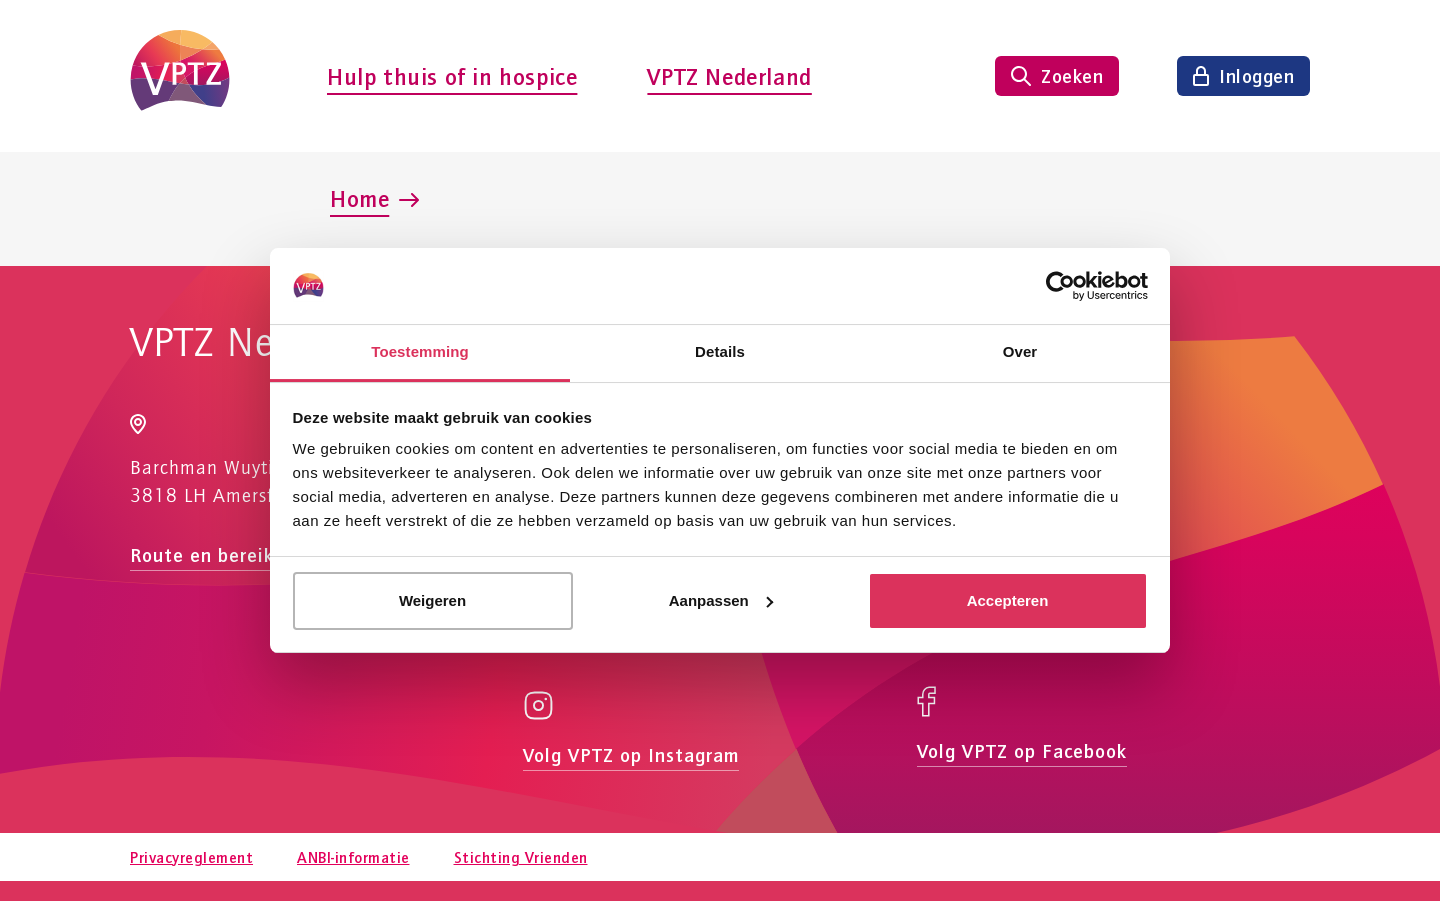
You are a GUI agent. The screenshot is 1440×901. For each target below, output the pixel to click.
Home (359, 198)
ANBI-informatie (353, 857)
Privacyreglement (191, 857)
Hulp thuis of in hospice (452, 76)
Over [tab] (1020, 351)
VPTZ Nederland (729, 76)
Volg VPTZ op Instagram (631, 754)
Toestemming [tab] (420, 351)
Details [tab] (720, 351)
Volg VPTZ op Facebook (1022, 750)
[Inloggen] (1243, 76)
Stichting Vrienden (521, 857)
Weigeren (432, 600)
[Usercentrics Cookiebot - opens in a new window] (1060, 286)
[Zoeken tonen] (1057, 76)
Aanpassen (721, 600)
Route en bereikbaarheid (242, 554)
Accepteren (1008, 600)
